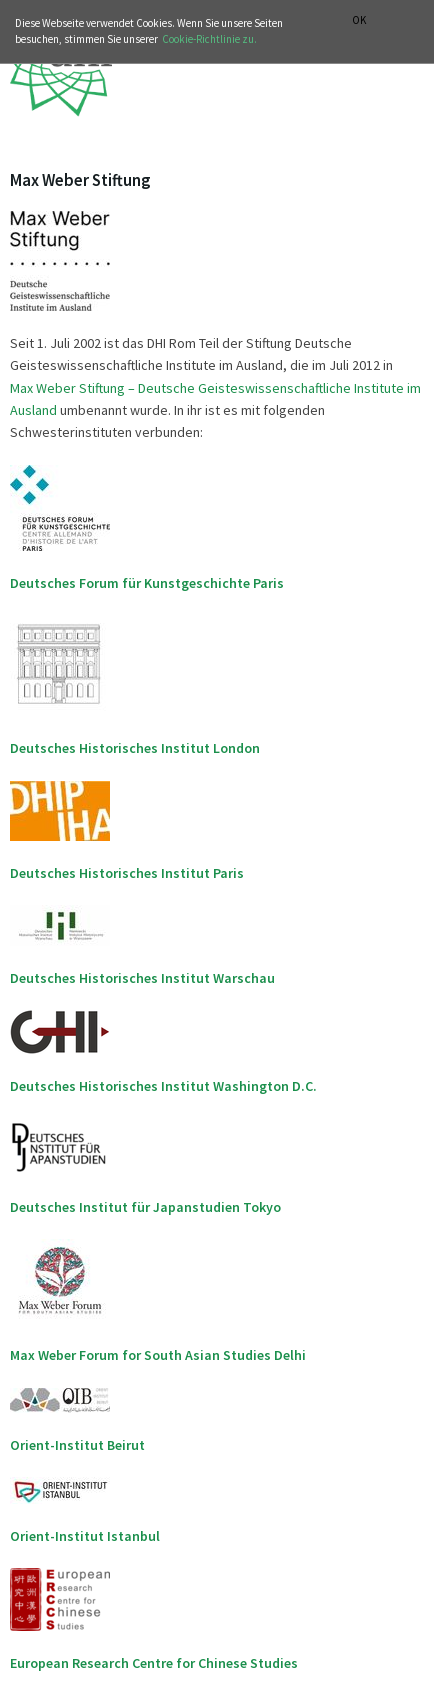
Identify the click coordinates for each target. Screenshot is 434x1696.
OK (359, 20)
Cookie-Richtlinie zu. (209, 39)
